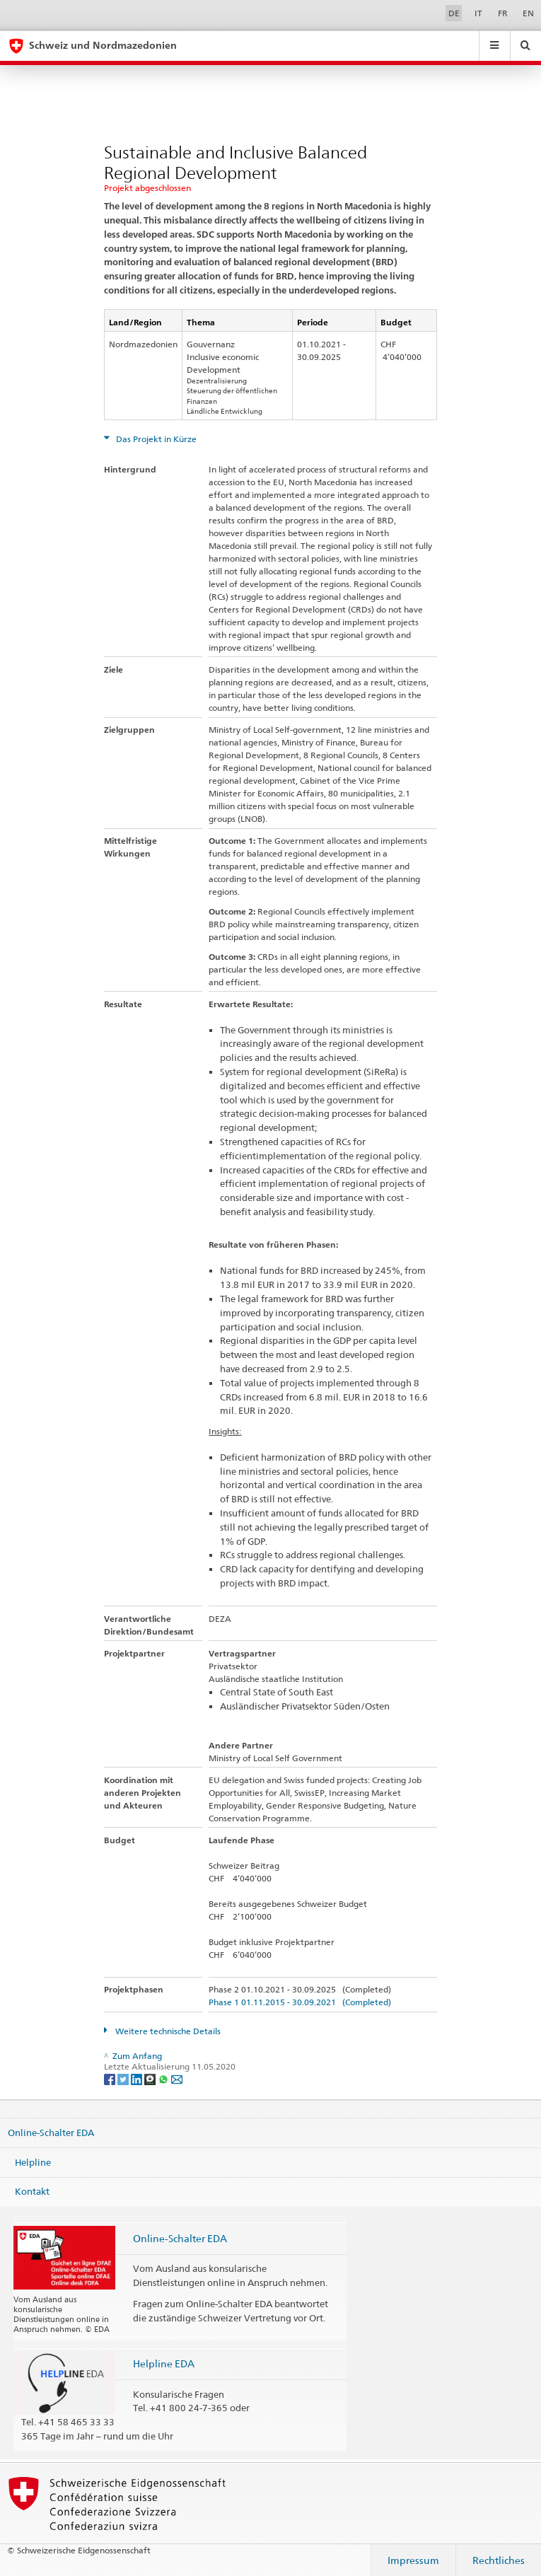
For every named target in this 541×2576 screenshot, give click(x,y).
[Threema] (151, 2078)
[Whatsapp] (164, 2078)
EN (528, 13)
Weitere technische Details (167, 2031)
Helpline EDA (163, 2363)
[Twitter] (124, 2078)
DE (454, 13)
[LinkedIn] (137, 2078)
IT (478, 13)
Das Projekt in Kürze (155, 439)
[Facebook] (110, 2078)
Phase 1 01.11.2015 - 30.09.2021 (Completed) (300, 2002)
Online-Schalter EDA (51, 2132)
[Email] (176, 2078)
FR (503, 13)
